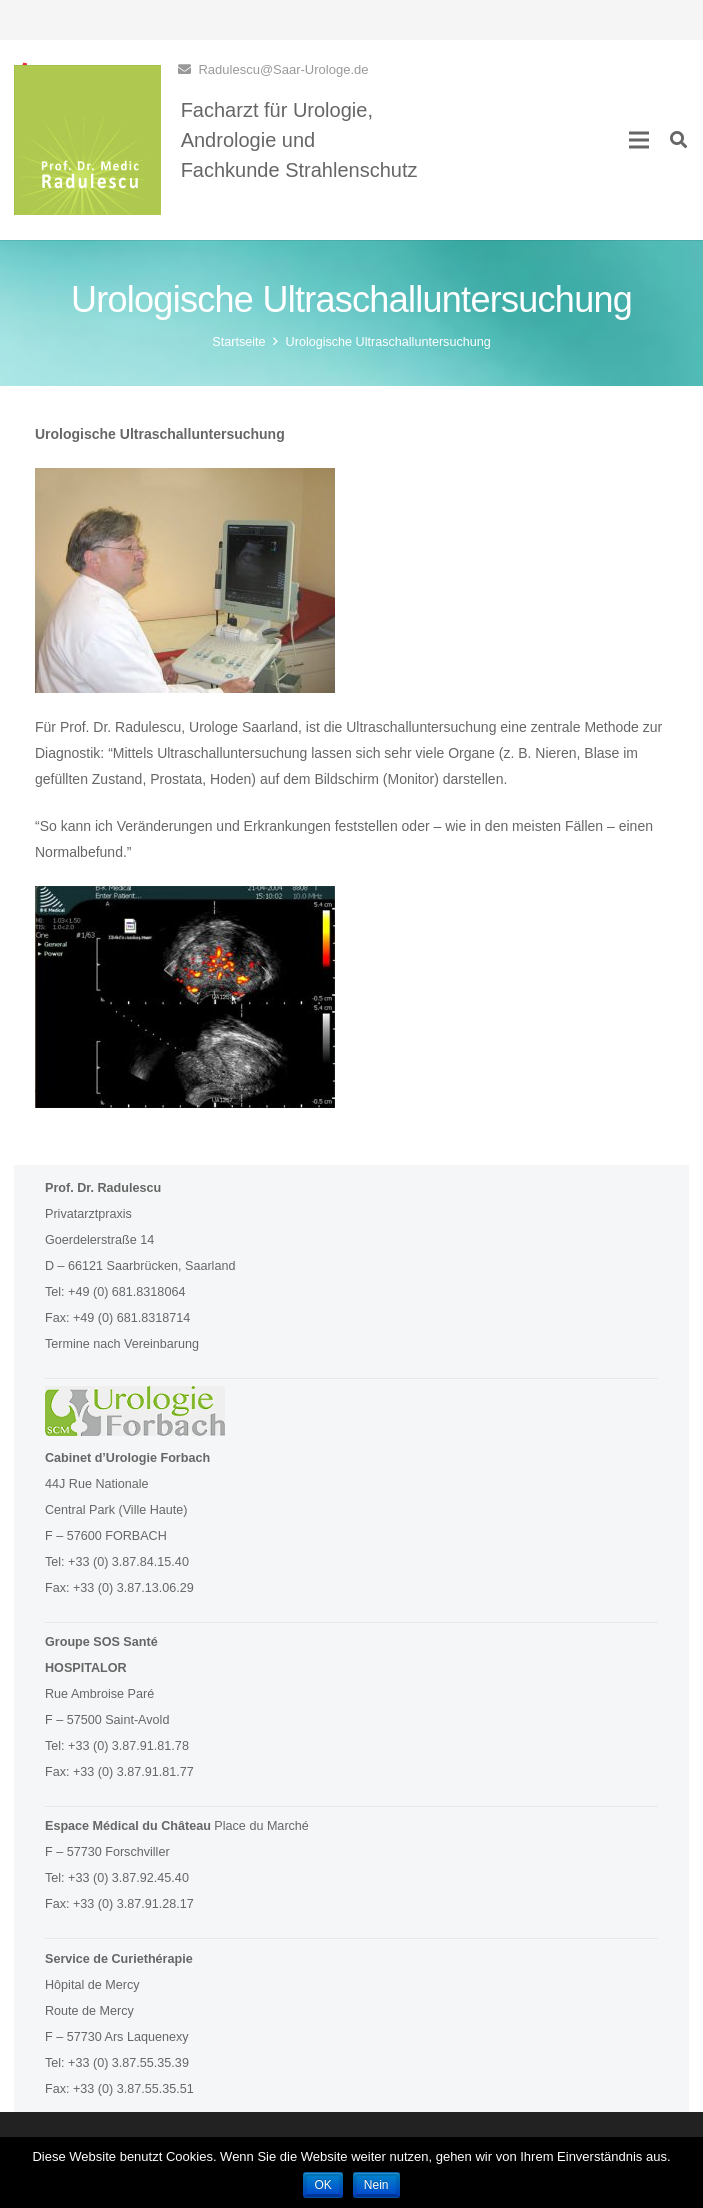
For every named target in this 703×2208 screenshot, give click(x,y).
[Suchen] (678, 139)
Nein (376, 2185)
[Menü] (639, 140)
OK (322, 2185)
